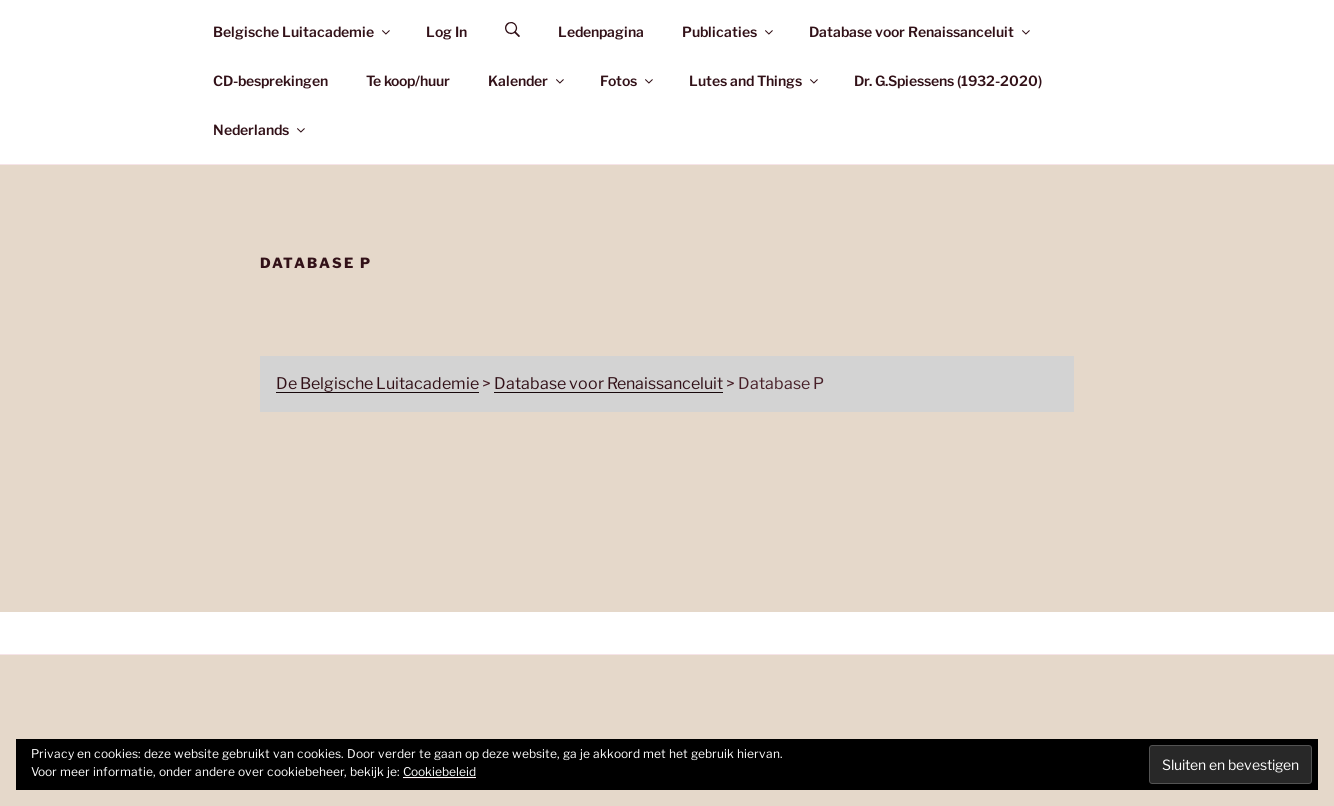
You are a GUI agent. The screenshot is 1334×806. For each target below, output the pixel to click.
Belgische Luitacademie (303, 31)
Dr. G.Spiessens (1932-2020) (948, 80)
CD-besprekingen (270, 80)
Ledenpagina (601, 31)
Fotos (628, 80)
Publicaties (729, 31)
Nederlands (260, 129)
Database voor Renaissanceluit (921, 31)
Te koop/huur (408, 80)
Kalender (527, 80)
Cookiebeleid (439, 771)
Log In (446, 31)
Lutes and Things (755, 80)
